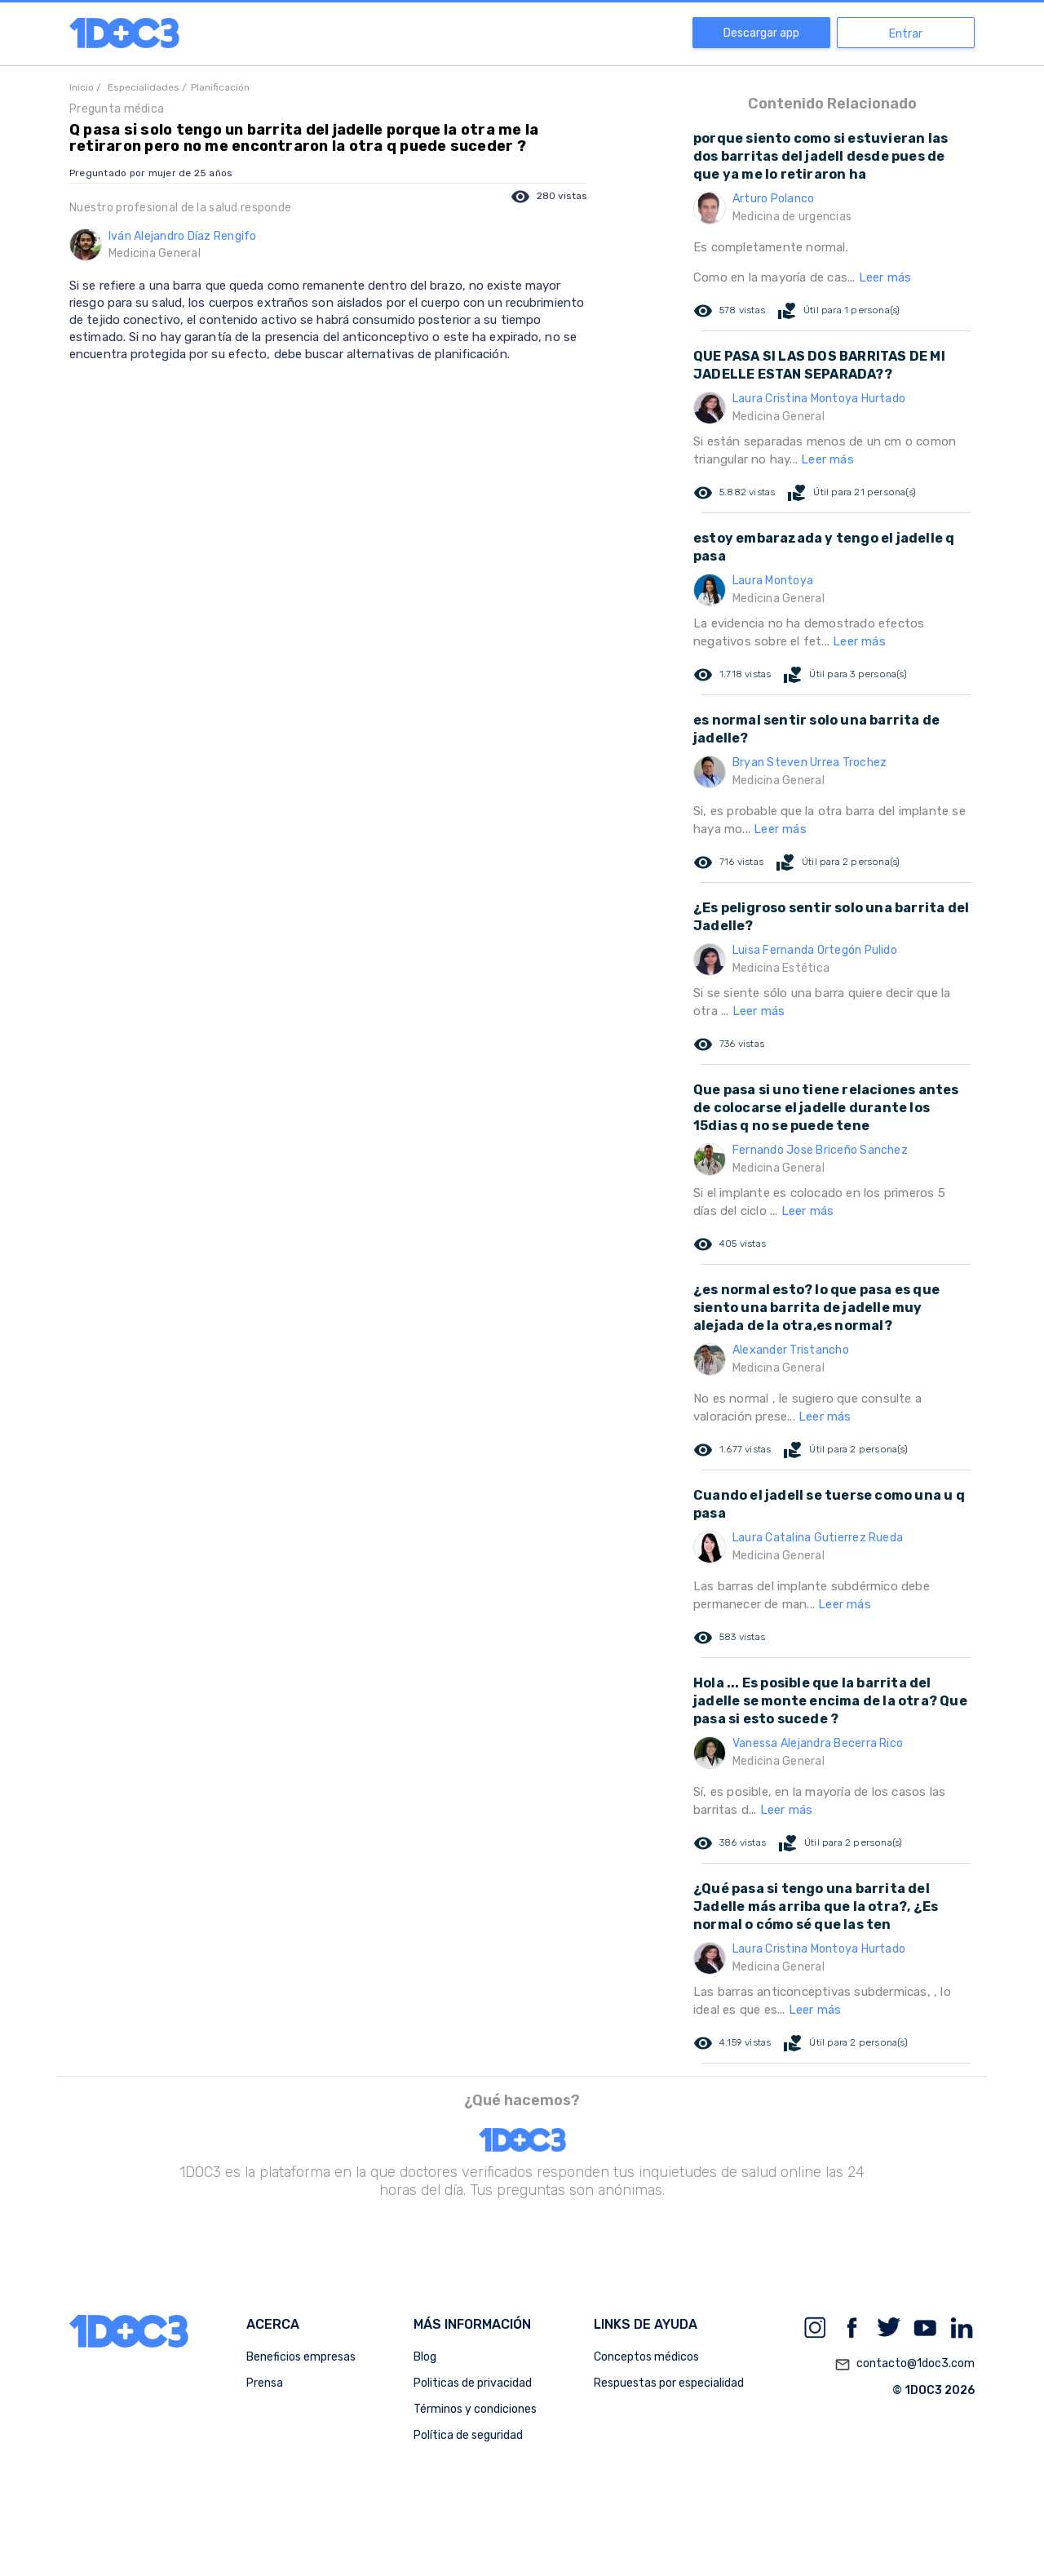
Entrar (905, 34)
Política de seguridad (468, 2435)
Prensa (264, 2383)
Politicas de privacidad (473, 2383)
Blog (425, 2357)
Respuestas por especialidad (669, 2383)
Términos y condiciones (475, 2409)
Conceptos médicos (646, 2357)
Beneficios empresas (301, 2357)
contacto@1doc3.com (904, 2365)
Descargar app (761, 33)
